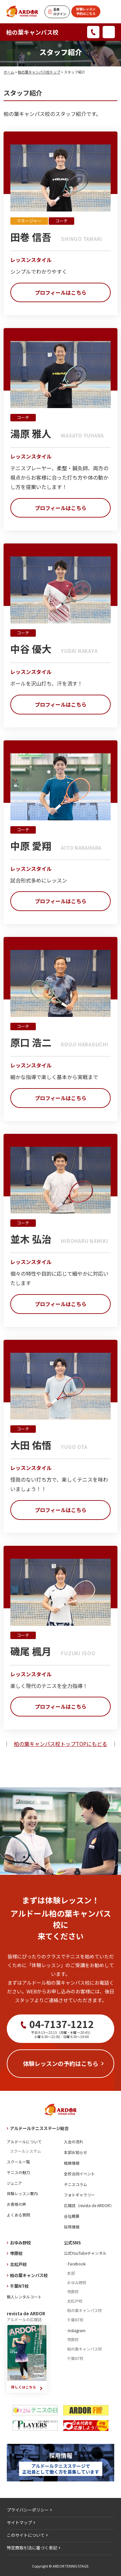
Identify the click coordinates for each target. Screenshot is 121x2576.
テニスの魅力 (18, 2172)
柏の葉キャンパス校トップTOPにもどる (60, 1744)
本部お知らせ (75, 2152)
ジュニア (14, 2183)
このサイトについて (26, 2535)
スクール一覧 (18, 2161)
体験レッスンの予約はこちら (60, 2063)
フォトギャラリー (79, 2194)
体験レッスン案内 (22, 2193)
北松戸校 (18, 2264)
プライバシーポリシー (28, 2510)
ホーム (9, 71)
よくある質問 (18, 2214)
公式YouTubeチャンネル (85, 2253)
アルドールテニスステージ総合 (39, 2128)
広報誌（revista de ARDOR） (89, 2205)
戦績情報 (71, 2163)
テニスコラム (75, 2184)
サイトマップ (19, 2522)
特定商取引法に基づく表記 (32, 2548)
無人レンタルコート (24, 2296)
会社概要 (71, 2216)
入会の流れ (73, 2141)
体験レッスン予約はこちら (86, 11)
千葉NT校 (19, 2286)
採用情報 (71, 2226)
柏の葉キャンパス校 (32, 32)
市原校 (16, 2253)
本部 (71, 2273)
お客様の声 (16, 2204)
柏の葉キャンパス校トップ (39, 71)
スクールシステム (25, 2151)
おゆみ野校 (20, 2243)
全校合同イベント (79, 2173)
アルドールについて (24, 2141)
